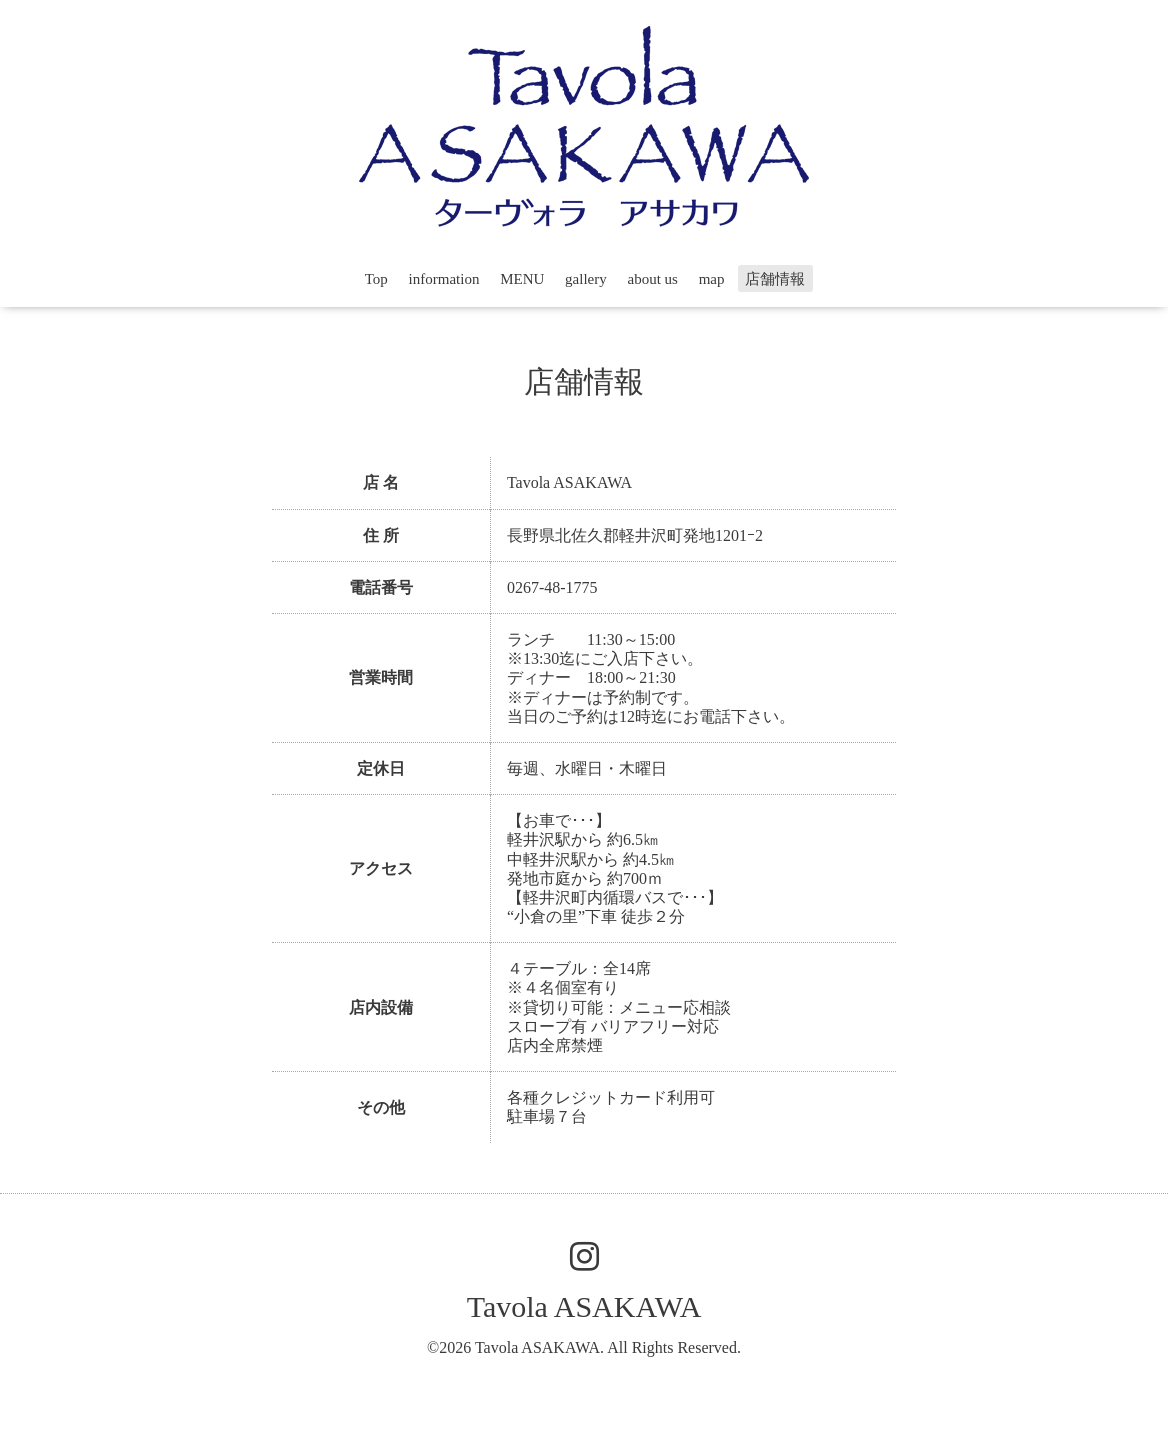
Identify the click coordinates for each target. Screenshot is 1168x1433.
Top (376, 279)
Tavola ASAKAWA (584, 1306)
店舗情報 (775, 279)
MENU (522, 279)
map (712, 279)
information (444, 279)
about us (653, 279)
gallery (586, 279)
